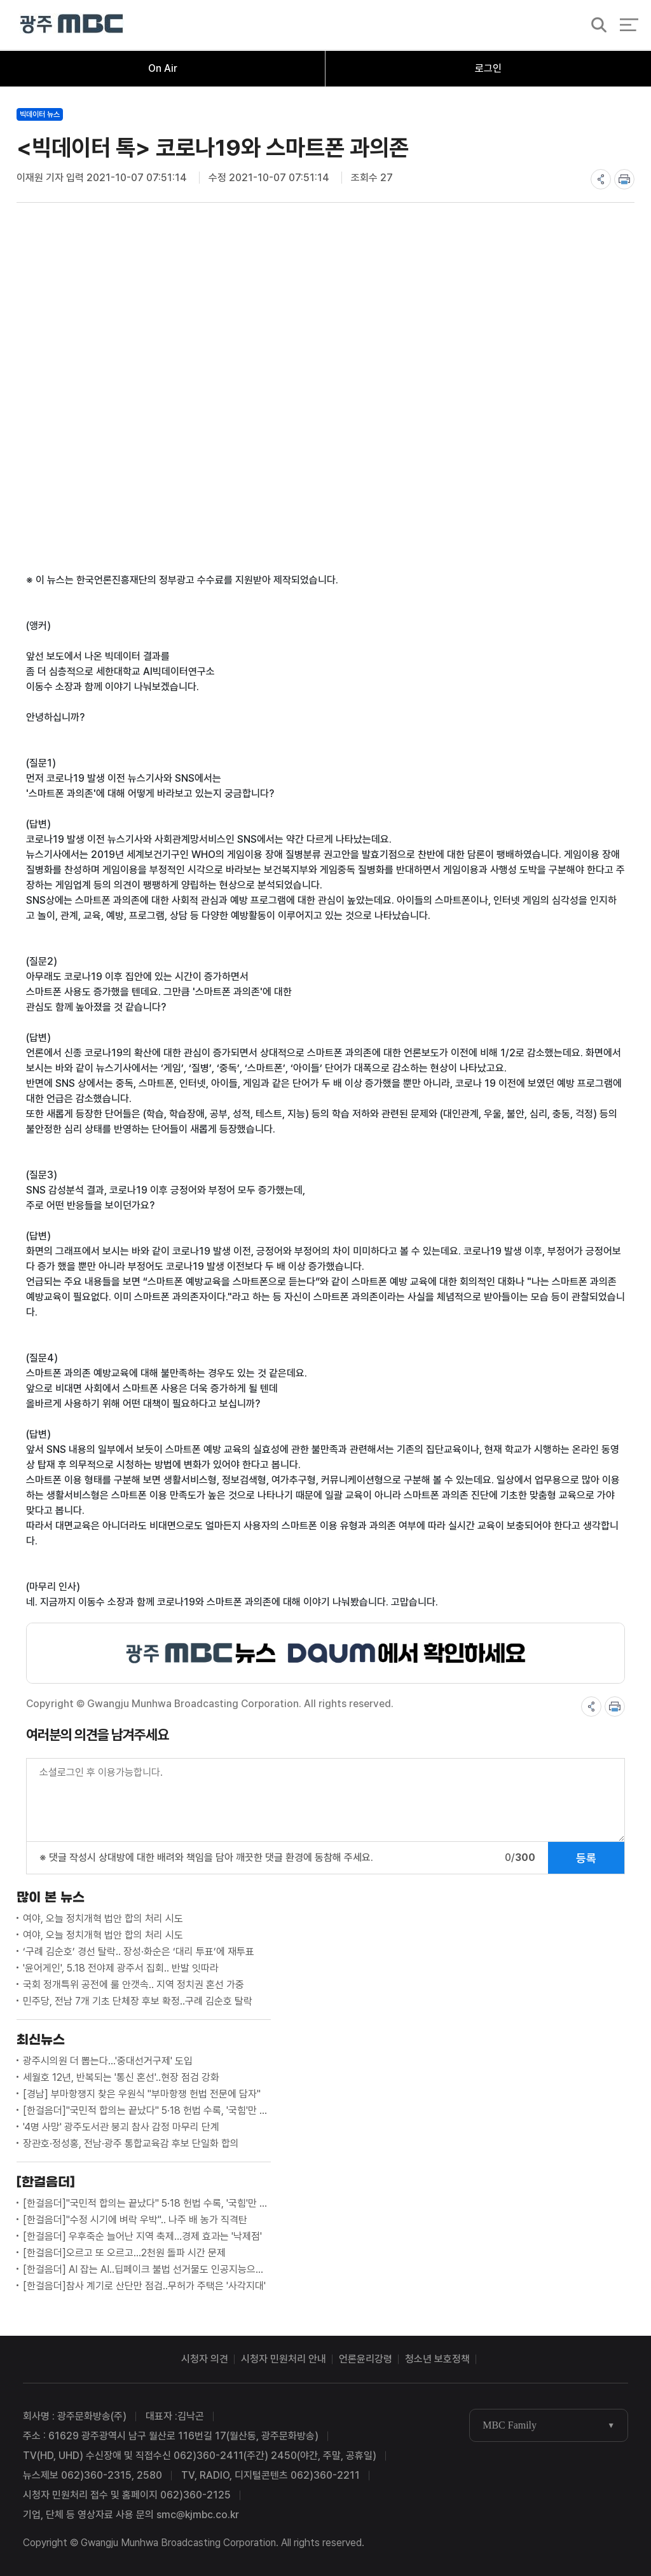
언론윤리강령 (365, 2359)
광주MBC (71, 25)
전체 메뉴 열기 (629, 25)
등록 (586, 1858)
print (624, 179)
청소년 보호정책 (437, 2359)
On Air (162, 68)
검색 (595, 26)
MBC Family (510, 2425)
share (601, 179)
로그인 (488, 68)
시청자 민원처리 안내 (283, 2359)
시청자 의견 (204, 2359)
